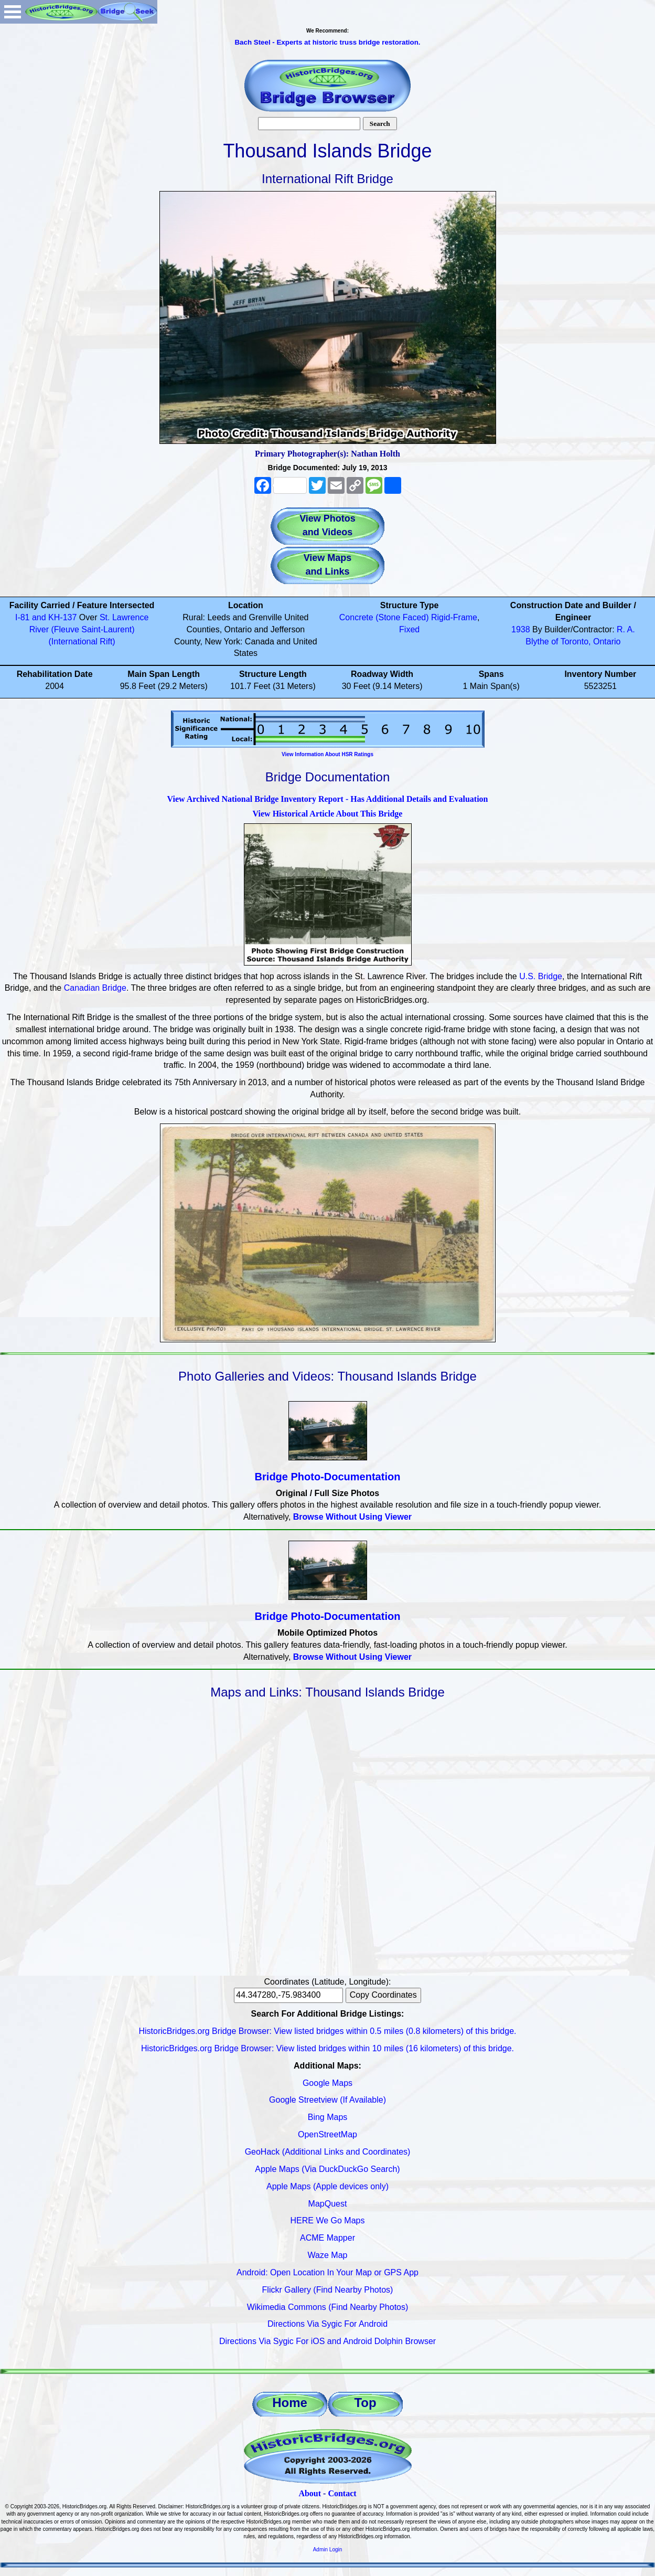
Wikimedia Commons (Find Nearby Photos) (328, 2307)
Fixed (409, 629)
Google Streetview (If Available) (327, 2099)
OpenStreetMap (327, 2134)
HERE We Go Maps (328, 2220)
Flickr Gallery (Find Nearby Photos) (327, 2289)
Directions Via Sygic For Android (327, 2323)
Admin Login (327, 2549)
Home (289, 2402)
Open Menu (12, 12)
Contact (342, 2493)
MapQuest (327, 2203)
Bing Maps (328, 2117)
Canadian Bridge (95, 987)
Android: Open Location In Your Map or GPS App (327, 2272)
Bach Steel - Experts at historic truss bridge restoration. (327, 42)
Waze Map (328, 2255)
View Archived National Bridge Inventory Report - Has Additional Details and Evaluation (327, 798)
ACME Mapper (327, 2237)
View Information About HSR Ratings (327, 754)
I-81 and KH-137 (46, 617)
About (309, 2493)
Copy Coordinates (383, 1994)
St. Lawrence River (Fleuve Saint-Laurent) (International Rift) (89, 629)
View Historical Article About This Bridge (328, 813)
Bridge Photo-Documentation (328, 1476)
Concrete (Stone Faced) (384, 617)
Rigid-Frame (454, 617)
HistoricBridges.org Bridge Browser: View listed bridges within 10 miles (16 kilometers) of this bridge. (327, 2048)
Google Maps (327, 2083)
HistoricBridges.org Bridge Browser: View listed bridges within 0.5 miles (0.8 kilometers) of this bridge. (328, 2031)
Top (365, 2402)
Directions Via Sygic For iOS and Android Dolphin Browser (327, 2341)
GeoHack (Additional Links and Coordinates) (328, 2151)
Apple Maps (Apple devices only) (327, 2186)
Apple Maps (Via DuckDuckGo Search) (327, 2169)
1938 (520, 629)
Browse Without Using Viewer (352, 1516)
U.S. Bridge (540, 976)
